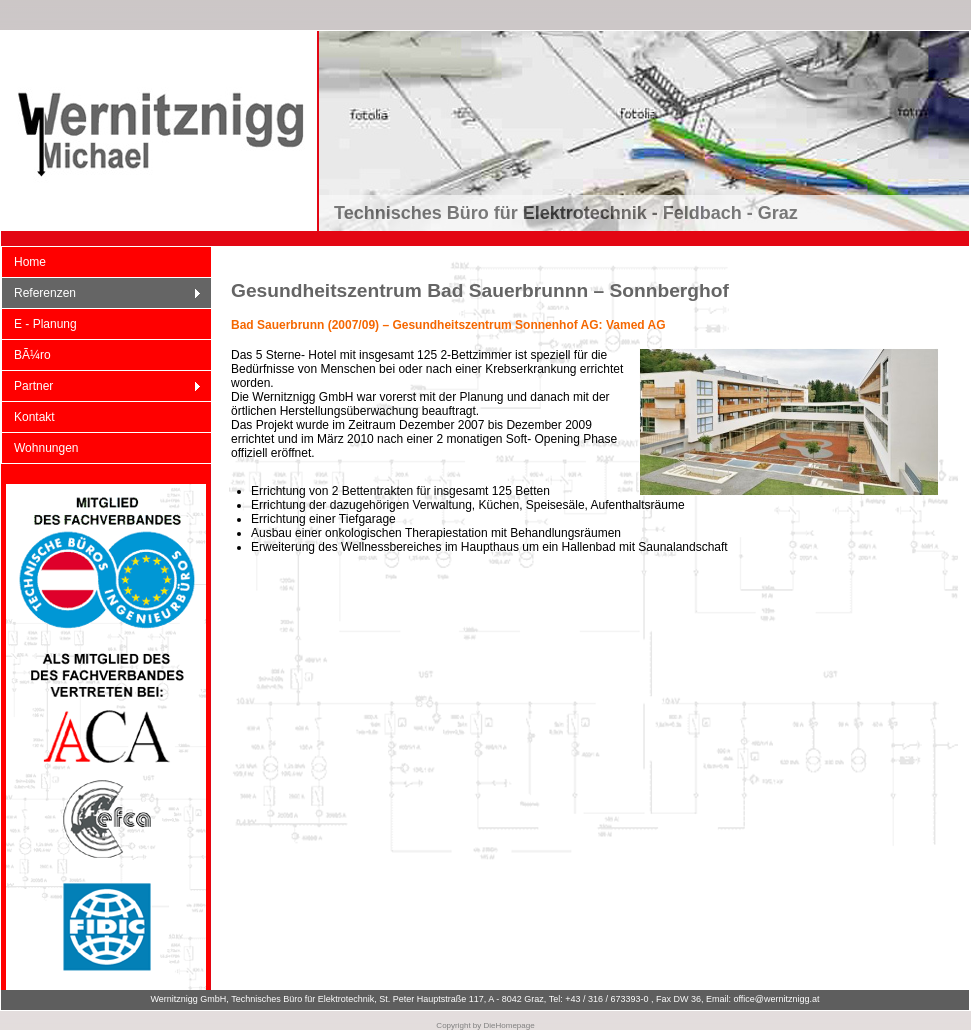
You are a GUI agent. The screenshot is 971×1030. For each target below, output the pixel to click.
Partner (101, 386)
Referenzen (101, 293)
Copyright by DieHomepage (485, 1025)
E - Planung (45, 324)
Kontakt (34, 417)
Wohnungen (46, 448)
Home (30, 262)
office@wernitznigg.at (777, 999)
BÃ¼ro (32, 355)
